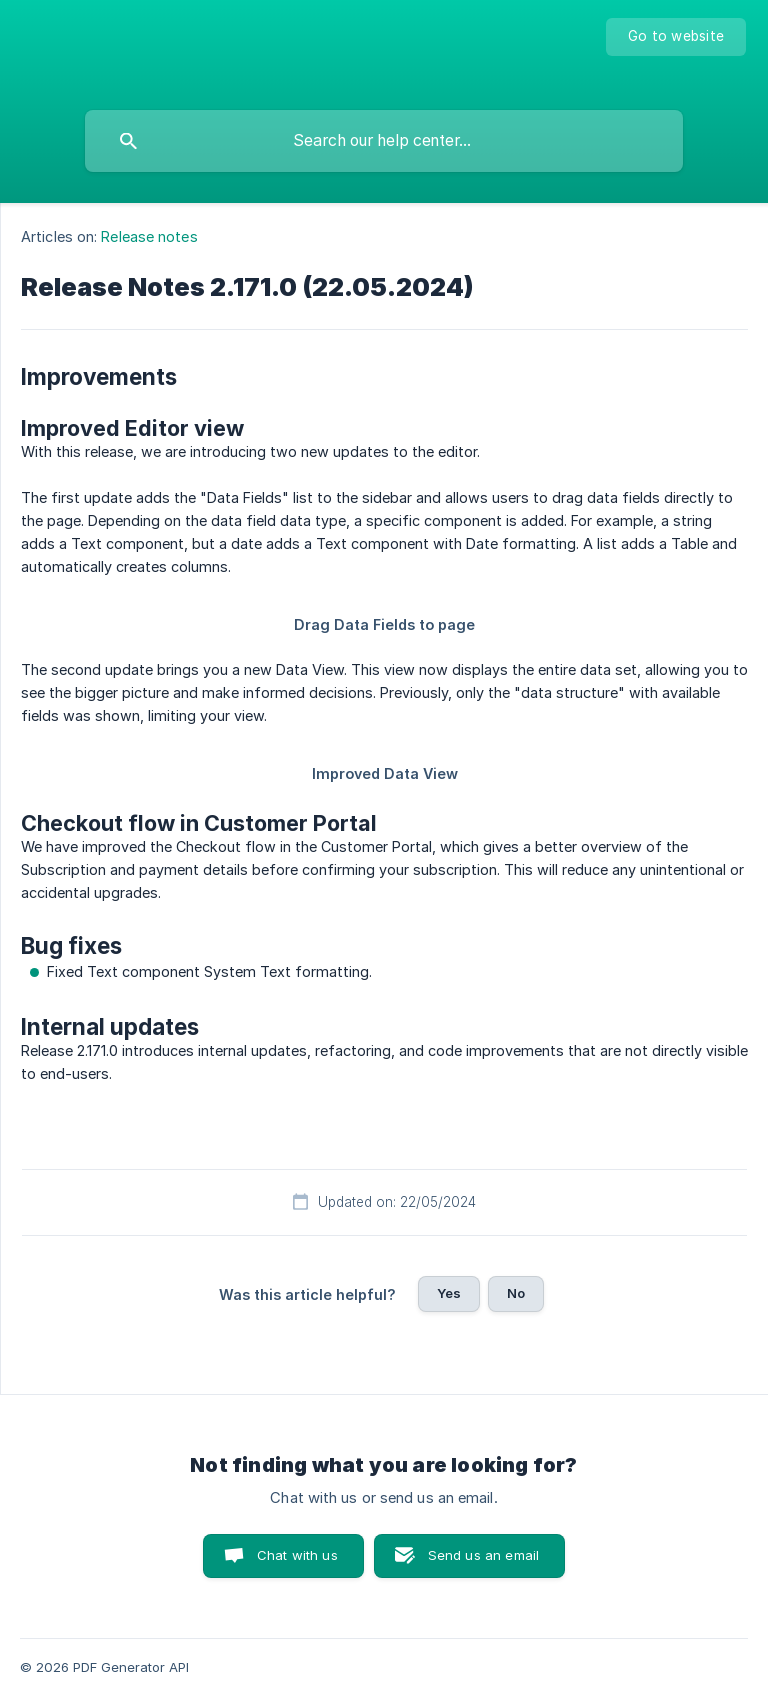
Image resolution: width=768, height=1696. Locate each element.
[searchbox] (384, 141)
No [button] (516, 1293)
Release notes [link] (149, 236)
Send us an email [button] (483, 1555)
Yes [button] (449, 1293)
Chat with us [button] (297, 1555)
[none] (676, 37)
